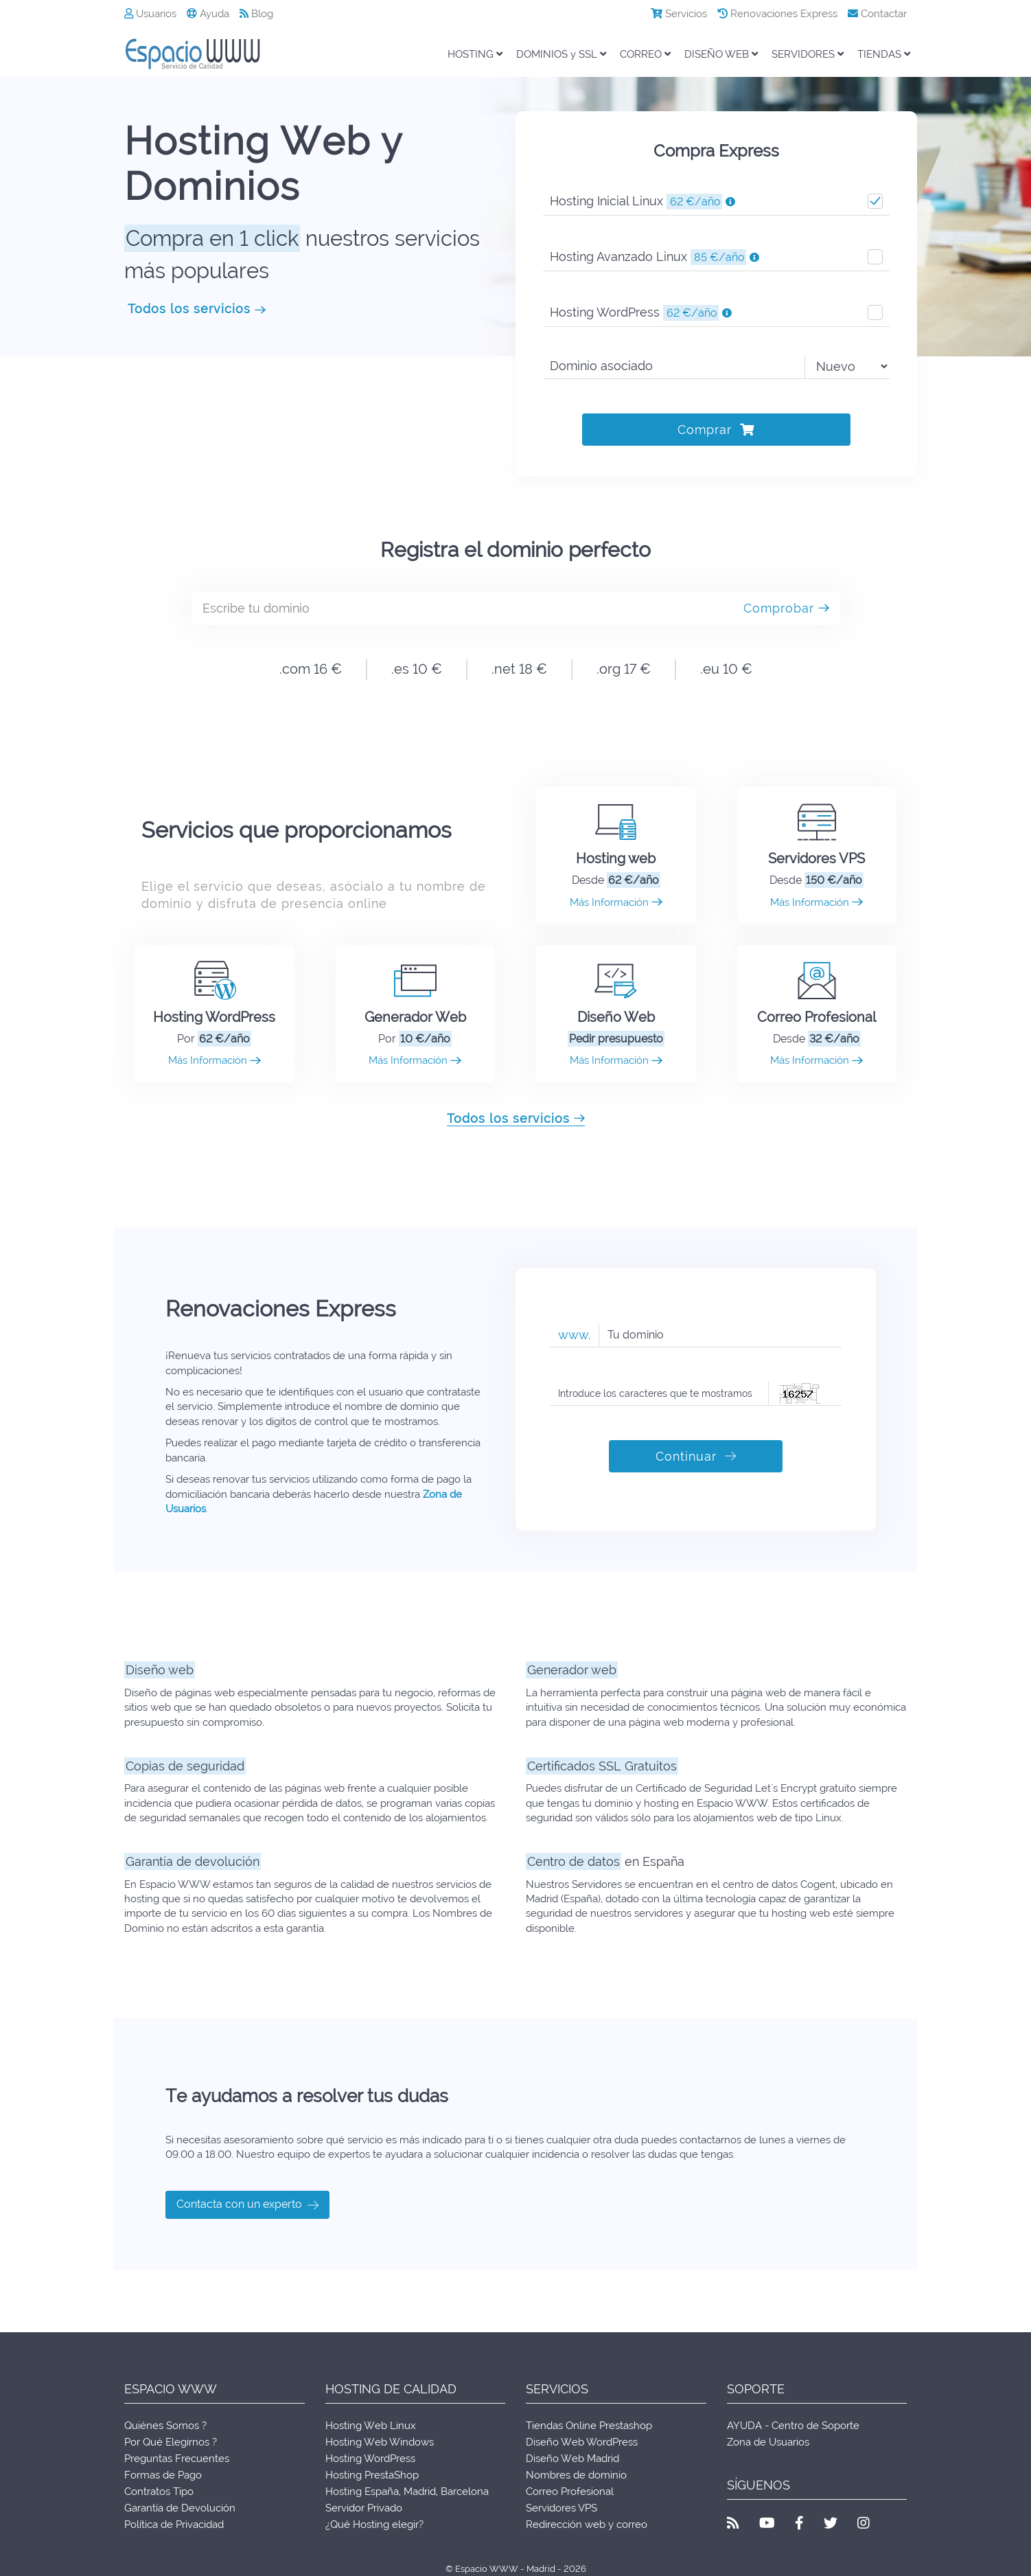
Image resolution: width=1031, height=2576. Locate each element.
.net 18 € (519, 669)
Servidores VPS (816, 858)
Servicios (679, 14)
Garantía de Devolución (179, 2508)
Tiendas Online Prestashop (589, 2425)
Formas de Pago (163, 2475)
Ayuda (208, 14)
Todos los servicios (197, 308)
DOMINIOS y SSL (561, 54)
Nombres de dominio (576, 2475)
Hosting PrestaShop (372, 2475)
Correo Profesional (816, 1017)
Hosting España (362, 2491)
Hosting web (616, 858)
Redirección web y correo (586, 2524)
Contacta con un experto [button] (247, 2205)
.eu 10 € (726, 669)
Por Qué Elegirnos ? (170, 2442)
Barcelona (465, 2491)
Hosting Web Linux (370, 2425)
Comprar (715, 429)
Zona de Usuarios (768, 2442)
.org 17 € (623, 669)
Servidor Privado (363, 2508)
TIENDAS (883, 54)
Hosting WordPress (214, 1017)
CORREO (645, 54)
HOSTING (475, 54)
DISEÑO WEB (721, 54)
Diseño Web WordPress (582, 2442)
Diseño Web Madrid (572, 2458)
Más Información (616, 902)
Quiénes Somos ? (165, 2425)
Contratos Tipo (159, 2491)
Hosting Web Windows (379, 2442)
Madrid (420, 2491)
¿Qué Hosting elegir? (374, 2524)
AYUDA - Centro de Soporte (793, 2425)
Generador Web (415, 1017)
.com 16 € (310, 669)
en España (605, 1861)
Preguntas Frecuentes (176, 2458)
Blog (256, 14)
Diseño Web (616, 1017)
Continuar (696, 1456)
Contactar (877, 14)
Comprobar (786, 608)
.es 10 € (416, 669)
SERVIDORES (808, 54)
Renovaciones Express (777, 14)
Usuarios (150, 14)
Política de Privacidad (174, 2524)
